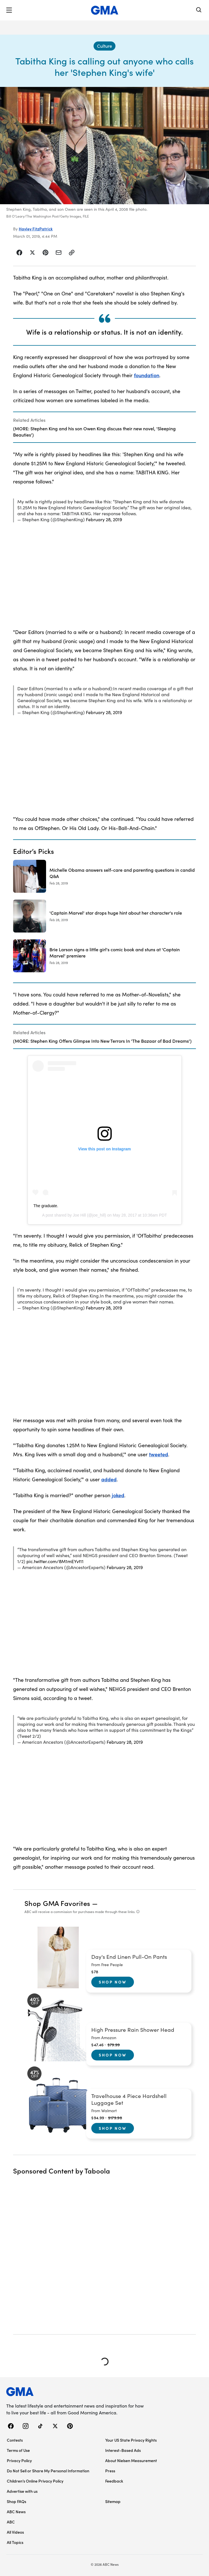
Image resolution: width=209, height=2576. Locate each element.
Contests (15, 2440)
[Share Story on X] (32, 252)
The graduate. (46, 1205)
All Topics (15, 2542)
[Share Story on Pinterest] (45, 252)
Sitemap (113, 2501)
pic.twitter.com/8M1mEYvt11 (55, 1561)
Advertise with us (22, 2491)
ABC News (16, 2511)
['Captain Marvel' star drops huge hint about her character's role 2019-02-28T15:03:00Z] (104, 916)
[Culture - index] (104, 46)
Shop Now (113, 1982)
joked (118, 1495)
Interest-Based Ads (123, 2450)
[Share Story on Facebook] (19, 252)
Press (110, 2470)
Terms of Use (18, 2450)
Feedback (114, 2481)
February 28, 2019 (104, 519)
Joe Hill (79, 1215)
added (109, 1479)
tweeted (158, 1454)
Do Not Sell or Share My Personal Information (48, 2470)
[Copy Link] (71, 252)
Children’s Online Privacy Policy (35, 2481)
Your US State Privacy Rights (131, 2440)
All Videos (15, 2532)
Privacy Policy (19, 2460)
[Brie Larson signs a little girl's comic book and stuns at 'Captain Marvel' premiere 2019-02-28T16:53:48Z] (104, 955)
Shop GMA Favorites (57, 1903)
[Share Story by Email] (58, 252)
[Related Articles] (104, 427)
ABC (11, 2522)
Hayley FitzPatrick (36, 228)
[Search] (199, 10)
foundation (146, 375)
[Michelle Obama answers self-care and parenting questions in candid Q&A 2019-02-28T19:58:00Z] (104, 876)
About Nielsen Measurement (131, 2460)
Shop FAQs (16, 2501)
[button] (9, 10)
